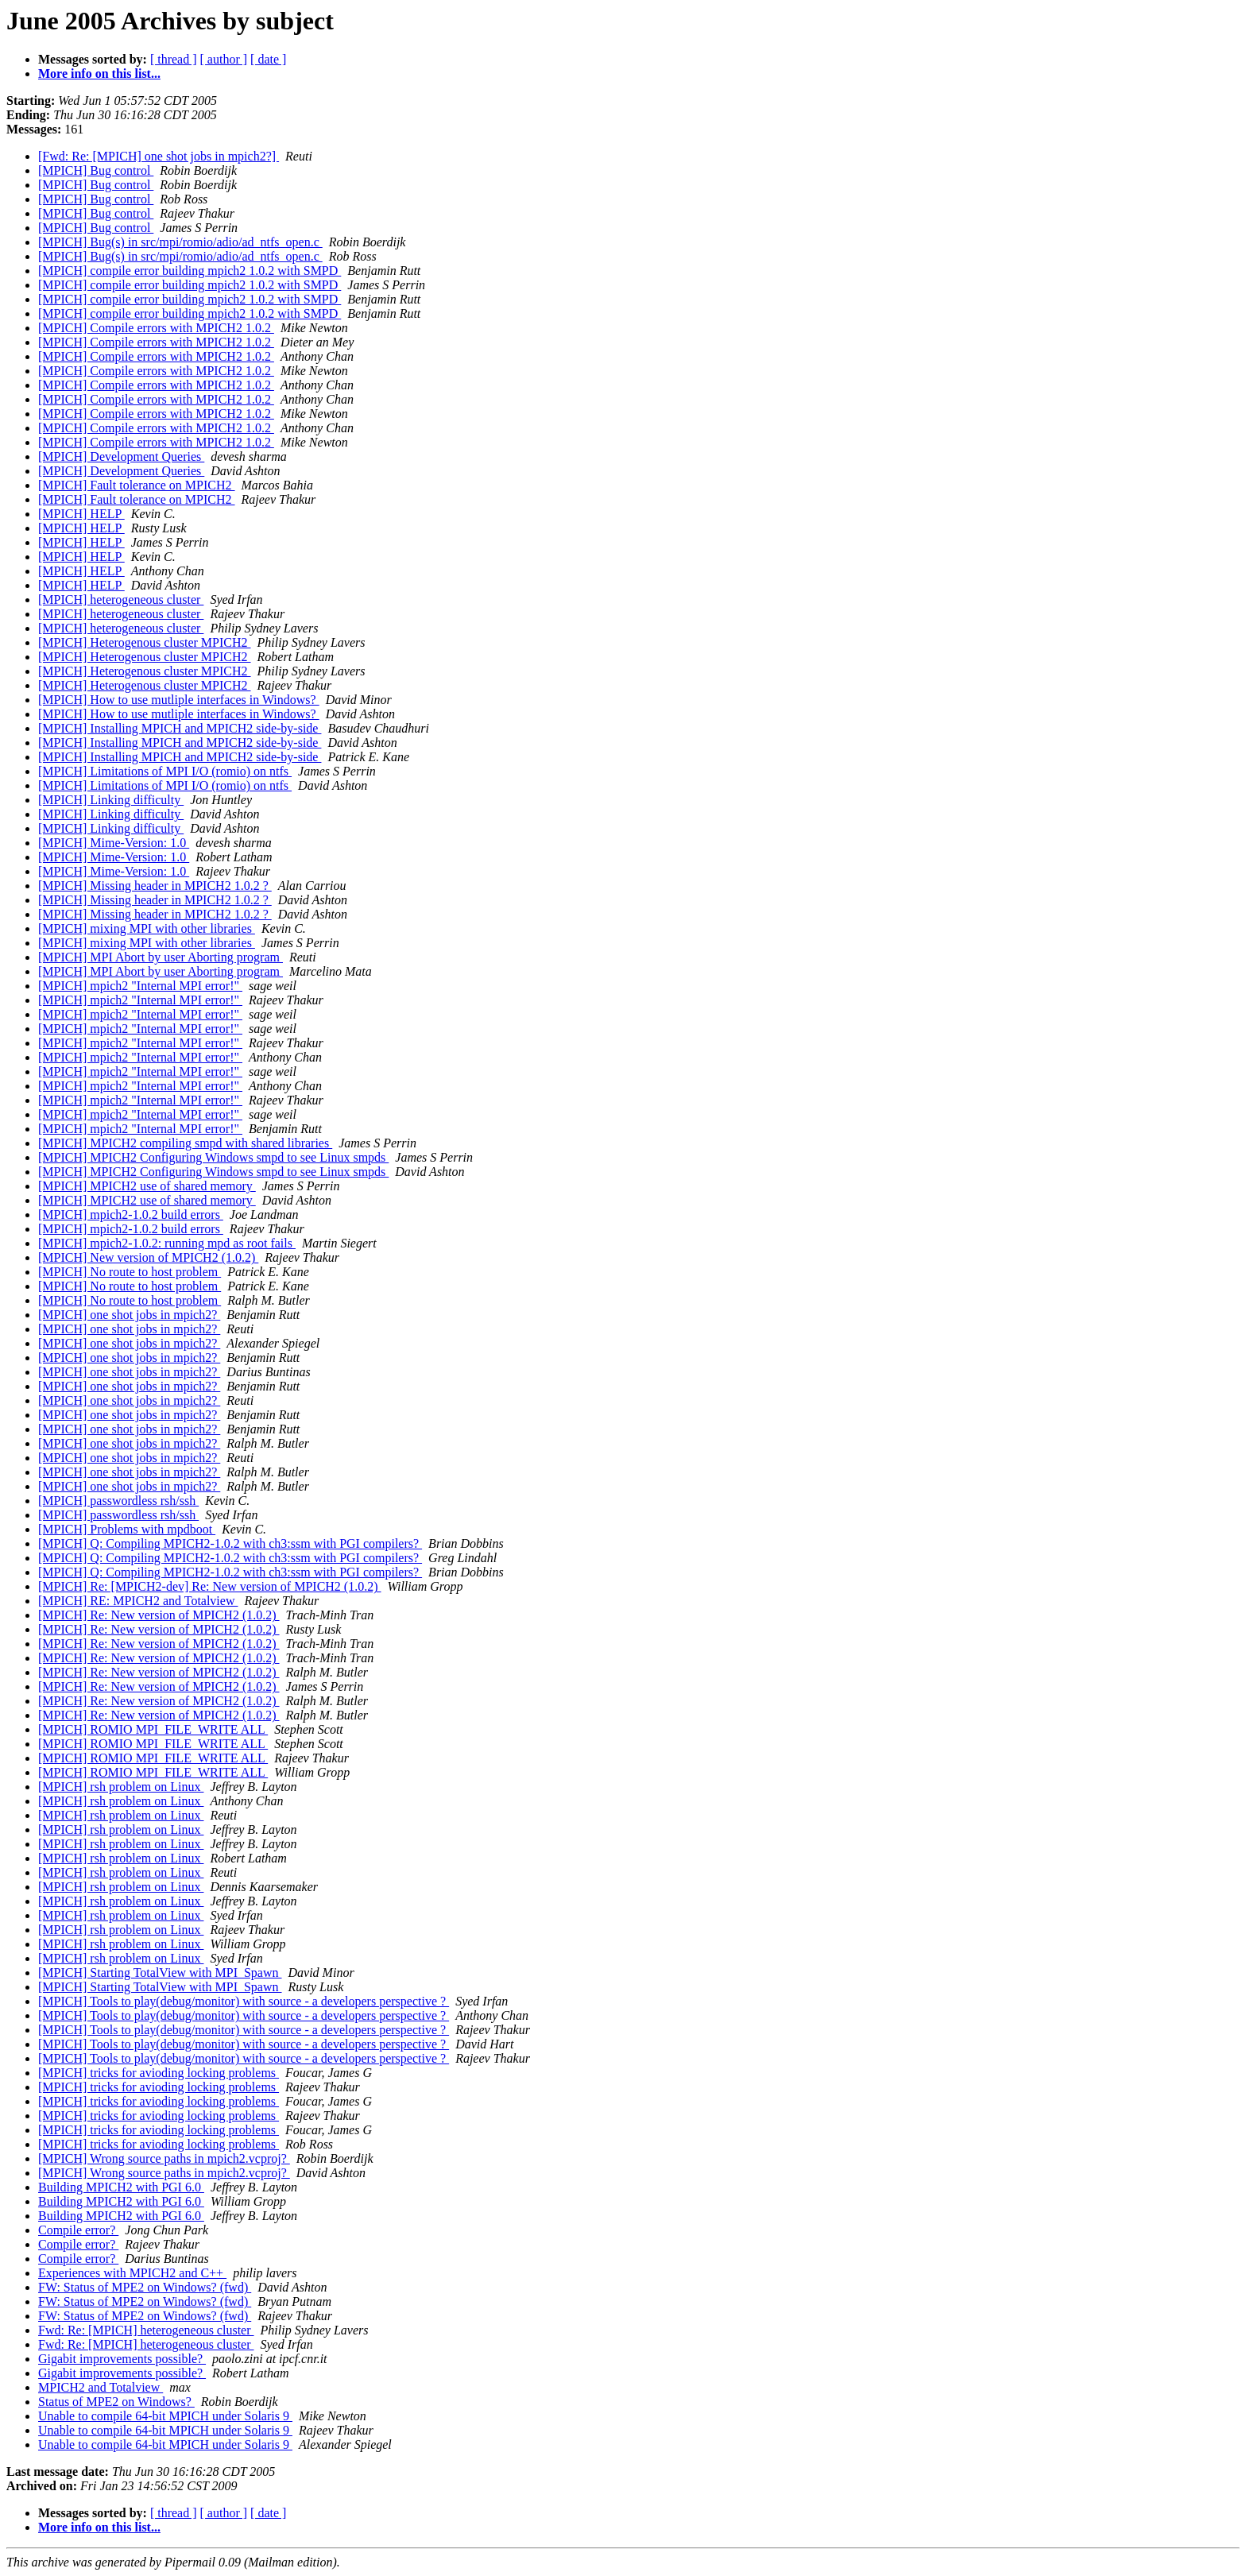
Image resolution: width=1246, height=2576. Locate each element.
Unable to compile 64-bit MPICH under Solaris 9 (165, 2416)
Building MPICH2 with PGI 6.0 (121, 2187)
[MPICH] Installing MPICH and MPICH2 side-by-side (179, 728)
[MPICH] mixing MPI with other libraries (146, 928)
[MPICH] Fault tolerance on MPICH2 (136, 485)
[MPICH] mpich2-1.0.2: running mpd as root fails (167, 1243)
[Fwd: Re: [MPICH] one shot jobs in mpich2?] (158, 156)
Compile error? (78, 2230)
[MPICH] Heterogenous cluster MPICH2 (144, 642)
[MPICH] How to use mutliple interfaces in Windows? (178, 699)
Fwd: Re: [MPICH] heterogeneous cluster (146, 2330)
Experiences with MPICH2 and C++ (132, 2273)
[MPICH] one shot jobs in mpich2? (129, 1314)
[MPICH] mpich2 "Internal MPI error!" (140, 985)
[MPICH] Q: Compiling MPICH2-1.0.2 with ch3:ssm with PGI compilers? (230, 1543)
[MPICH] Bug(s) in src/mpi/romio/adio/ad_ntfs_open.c (180, 242)
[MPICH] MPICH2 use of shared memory (147, 1186)
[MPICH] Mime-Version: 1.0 (113, 842)
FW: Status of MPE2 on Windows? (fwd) (144, 2287)
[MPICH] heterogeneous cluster (120, 599)
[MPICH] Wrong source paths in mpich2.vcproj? (164, 2158)
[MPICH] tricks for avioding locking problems (158, 2072)
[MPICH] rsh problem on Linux (120, 1786)
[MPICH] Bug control (95, 170)
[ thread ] (173, 59)
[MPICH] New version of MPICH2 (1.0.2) (148, 1257)
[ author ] (224, 59)
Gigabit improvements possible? (122, 2358)
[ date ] (268, 59)
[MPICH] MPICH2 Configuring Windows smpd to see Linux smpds (213, 1157)
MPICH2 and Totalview (100, 2387)
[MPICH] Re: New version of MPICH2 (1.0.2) (159, 1615)
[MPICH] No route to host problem (129, 1271)
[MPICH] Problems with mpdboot (126, 1529)
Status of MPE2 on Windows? (116, 2401)
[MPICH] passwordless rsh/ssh (118, 1500)
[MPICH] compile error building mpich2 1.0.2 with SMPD (189, 270)
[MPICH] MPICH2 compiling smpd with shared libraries (185, 1143)
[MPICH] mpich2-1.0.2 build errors (130, 1214)
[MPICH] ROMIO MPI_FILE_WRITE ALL (153, 1729)
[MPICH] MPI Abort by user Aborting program (160, 957)
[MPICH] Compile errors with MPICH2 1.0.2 (156, 328)
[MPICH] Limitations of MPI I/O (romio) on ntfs (165, 771)
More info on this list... (99, 73)
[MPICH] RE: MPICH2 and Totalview (138, 1600)
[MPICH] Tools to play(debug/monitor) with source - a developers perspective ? (243, 2001)
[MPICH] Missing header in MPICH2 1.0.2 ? (155, 885)
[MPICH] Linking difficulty (111, 799)
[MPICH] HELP (81, 513)
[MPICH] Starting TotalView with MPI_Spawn (160, 1972)
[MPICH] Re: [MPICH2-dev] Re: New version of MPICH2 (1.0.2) (209, 1586)
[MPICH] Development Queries (121, 456)
